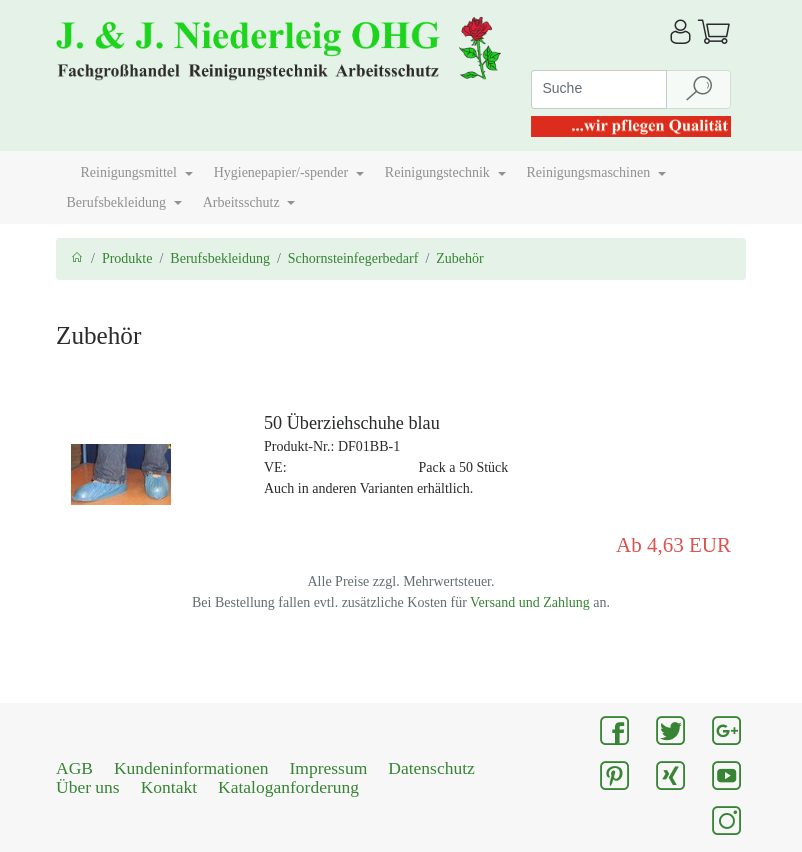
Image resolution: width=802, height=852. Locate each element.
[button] (63, 165)
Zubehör (459, 258)
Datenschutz (431, 768)
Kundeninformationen (191, 768)
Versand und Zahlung (530, 602)
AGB (74, 768)
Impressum (329, 768)
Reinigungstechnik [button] (439, 172)
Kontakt (169, 787)
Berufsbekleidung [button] (118, 202)
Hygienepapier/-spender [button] (283, 172)
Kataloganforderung (288, 787)
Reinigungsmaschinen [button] (590, 172)
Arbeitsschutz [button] (243, 202)
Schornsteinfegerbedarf (353, 258)
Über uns (88, 787)
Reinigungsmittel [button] (131, 172)
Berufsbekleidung (220, 258)
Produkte (127, 258)
